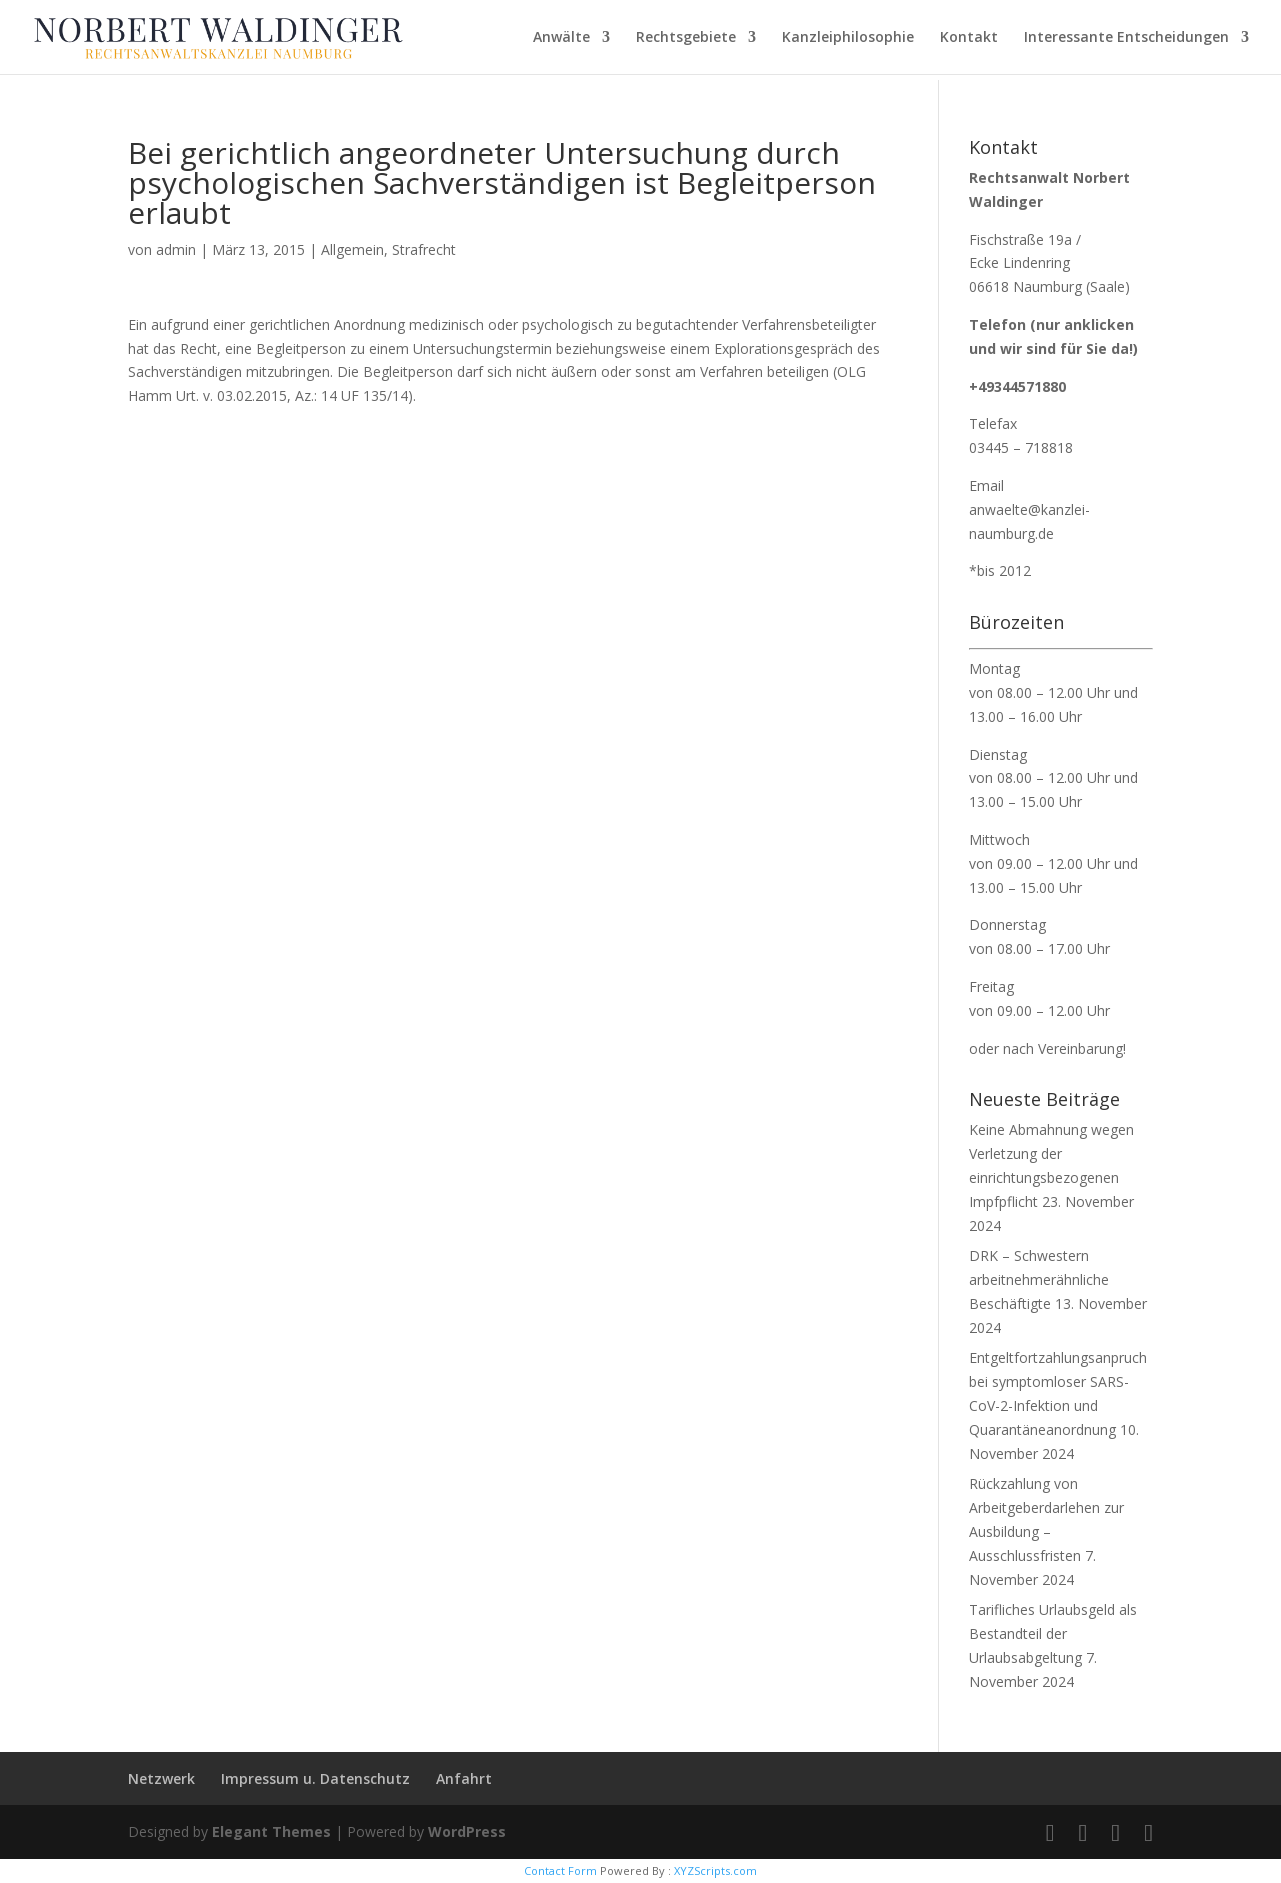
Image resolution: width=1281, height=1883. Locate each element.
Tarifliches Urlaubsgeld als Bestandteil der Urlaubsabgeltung (1053, 1633)
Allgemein (352, 249)
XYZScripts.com (715, 1870)
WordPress (467, 1831)
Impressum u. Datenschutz (315, 1778)
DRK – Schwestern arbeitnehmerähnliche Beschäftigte (1039, 1279)
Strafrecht (424, 249)
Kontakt (969, 38)
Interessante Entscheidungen (1126, 38)
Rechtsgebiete (686, 38)
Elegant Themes (271, 1831)
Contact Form (560, 1870)
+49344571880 (1017, 386)
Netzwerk (161, 1778)
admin (176, 249)
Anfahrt (464, 1778)
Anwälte (561, 38)
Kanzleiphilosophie (848, 38)
